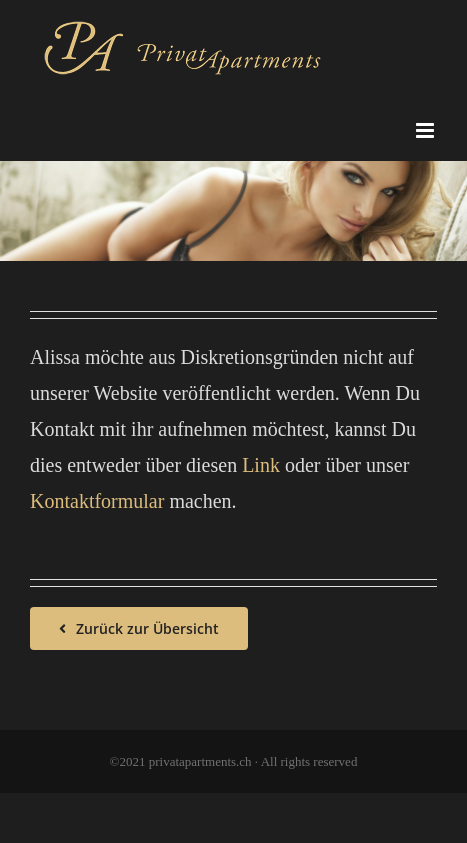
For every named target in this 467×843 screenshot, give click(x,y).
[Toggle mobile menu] (426, 130)
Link (261, 465)
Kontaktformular (97, 501)
